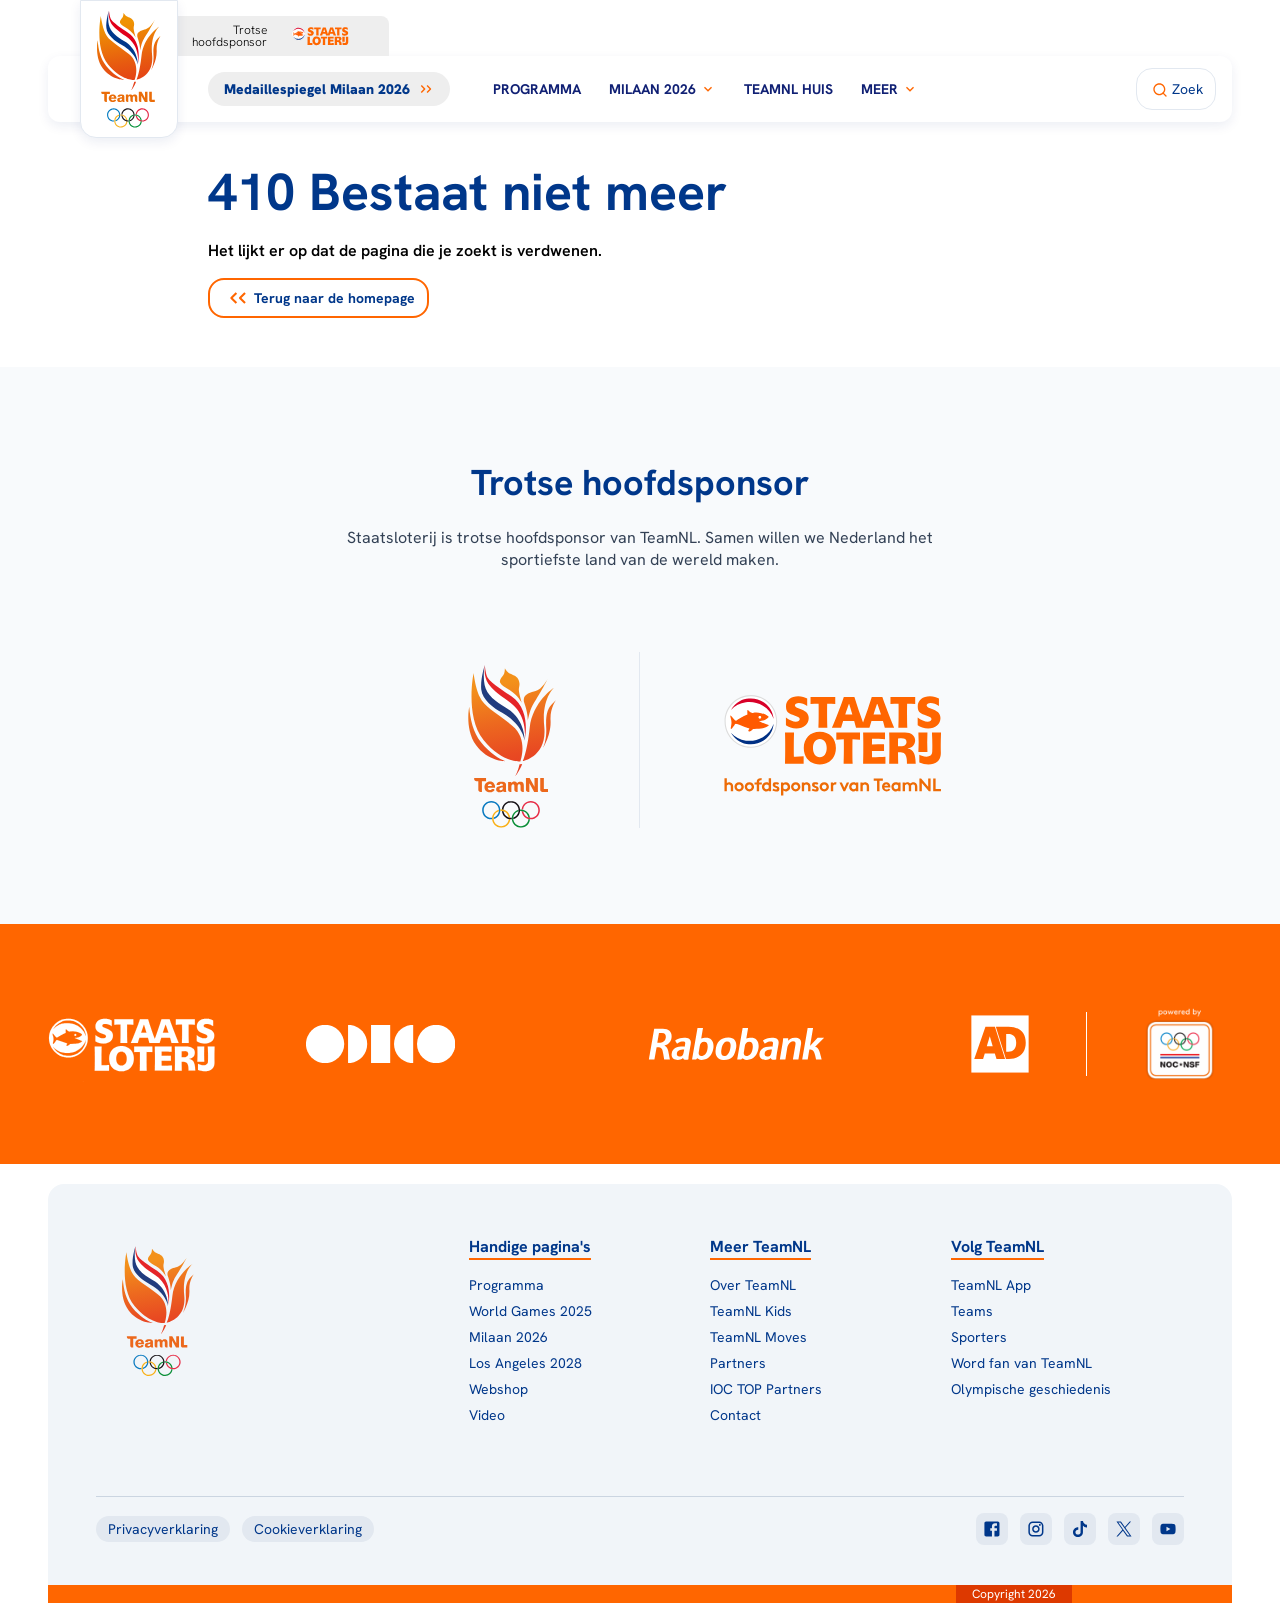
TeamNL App (991, 1285)
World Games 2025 (530, 1311)
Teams (972, 1311)
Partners (738, 1363)
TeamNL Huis (788, 89)
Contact (735, 1415)
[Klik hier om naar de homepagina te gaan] (129, 69)
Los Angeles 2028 (525, 1363)
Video (487, 1415)
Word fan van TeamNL (1021, 1363)
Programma (537, 89)
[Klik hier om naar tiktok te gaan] (1080, 1529)
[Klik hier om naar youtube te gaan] (1168, 1529)
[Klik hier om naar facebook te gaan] (992, 1529)
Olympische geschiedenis (1031, 1389)
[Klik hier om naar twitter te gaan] (1124, 1529)
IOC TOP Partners (766, 1389)
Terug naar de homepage (322, 298)
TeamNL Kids (751, 1311)
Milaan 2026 (662, 89)
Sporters (979, 1337)
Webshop (498, 1389)
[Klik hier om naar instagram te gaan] (1036, 1529)
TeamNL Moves (758, 1337)
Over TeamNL (753, 1285)
